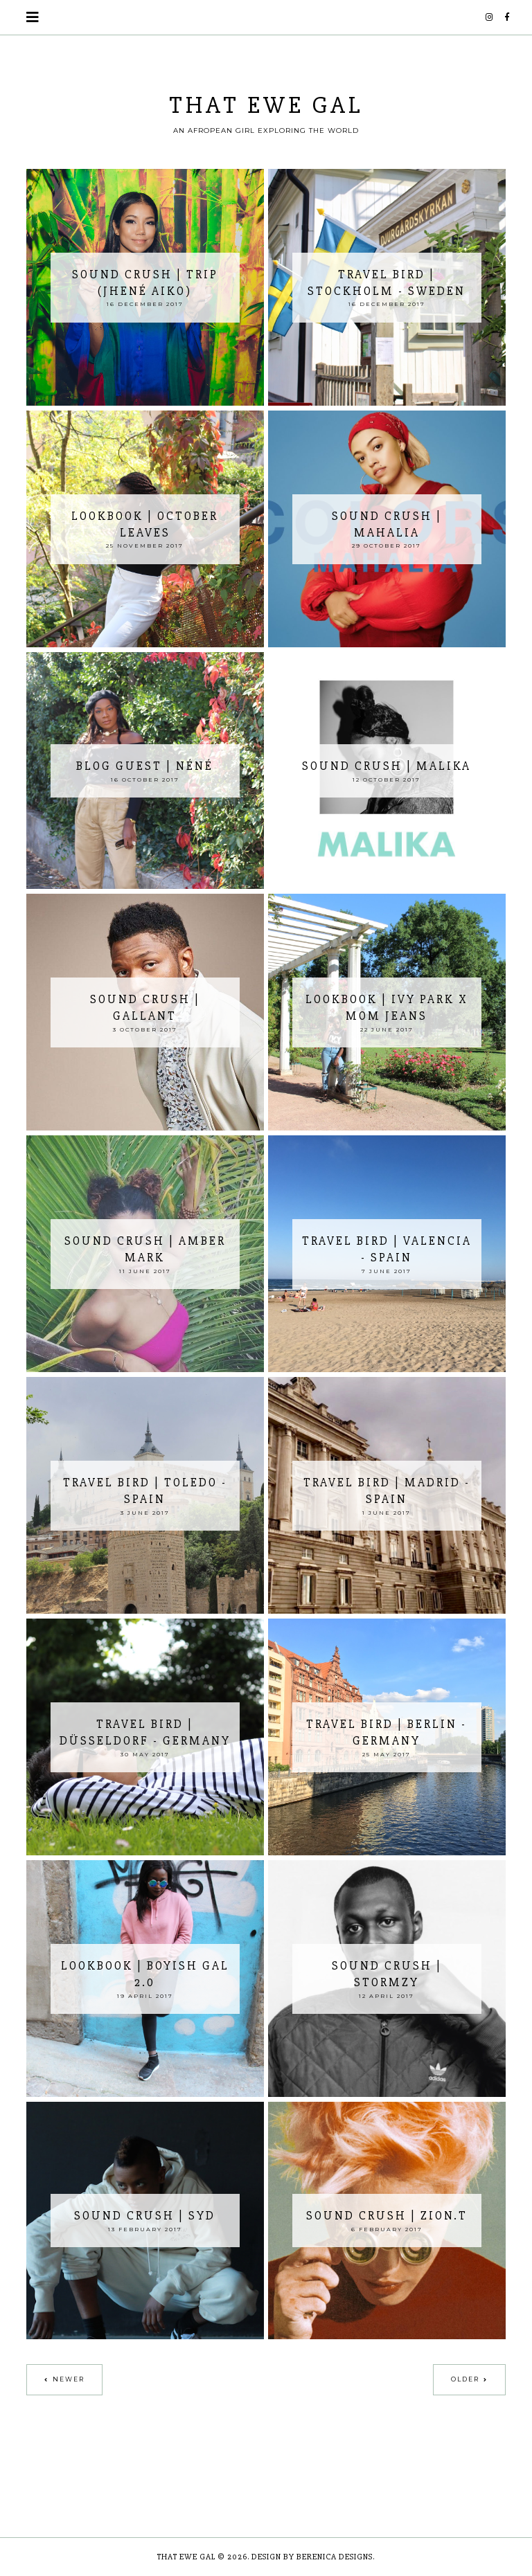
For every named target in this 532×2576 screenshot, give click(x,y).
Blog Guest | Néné (144, 766)
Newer (69, 2379)
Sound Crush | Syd (144, 2215)
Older (465, 2379)
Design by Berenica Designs (312, 2557)
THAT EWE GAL (266, 105)
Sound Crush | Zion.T (387, 2215)
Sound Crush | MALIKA (386, 766)
